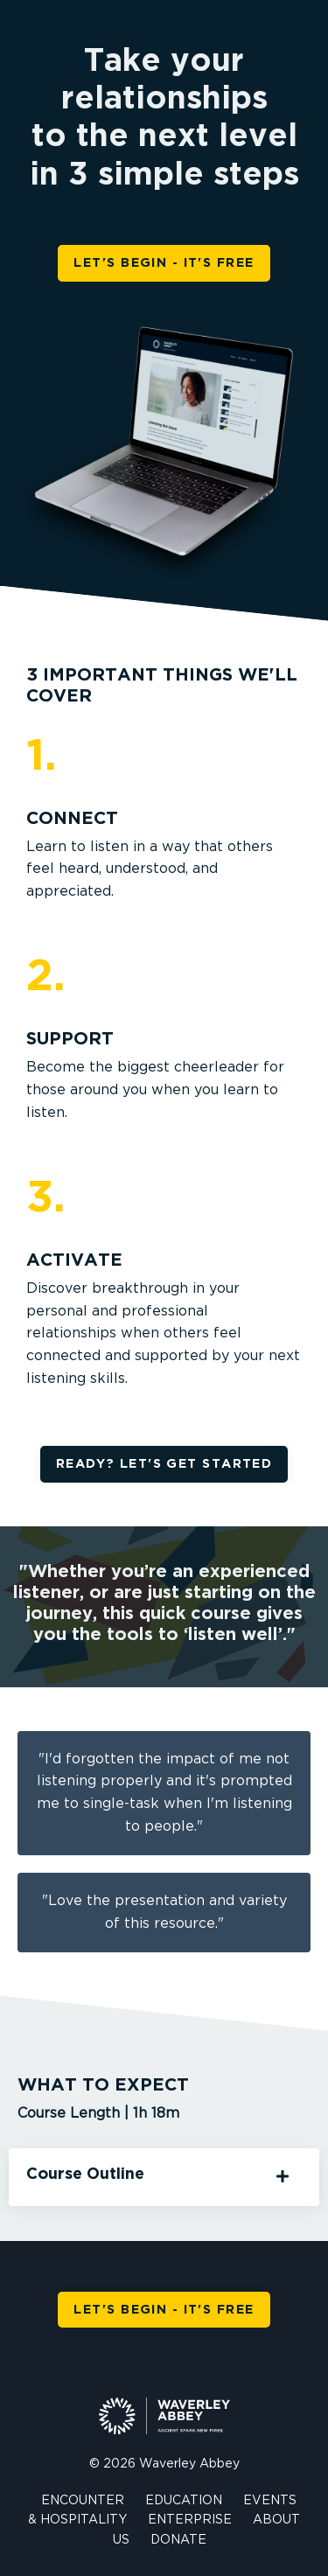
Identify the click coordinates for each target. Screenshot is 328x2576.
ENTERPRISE (190, 2520)
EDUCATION (183, 2501)
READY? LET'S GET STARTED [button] (164, 1464)
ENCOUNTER (82, 2501)
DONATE (178, 2540)
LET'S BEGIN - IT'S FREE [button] (163, 263)
